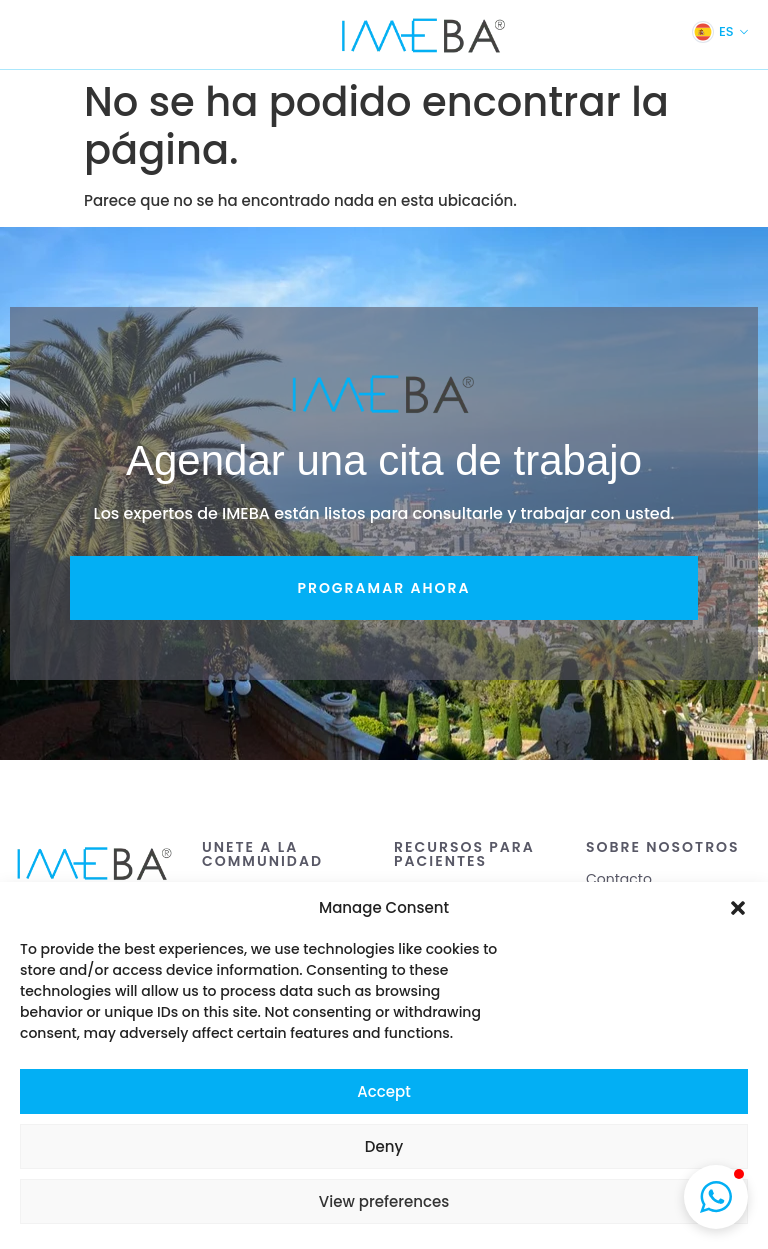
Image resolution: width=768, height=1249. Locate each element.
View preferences (384, 1201)
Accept (383, 1091)
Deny (384, 1146)
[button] (738, 908)
